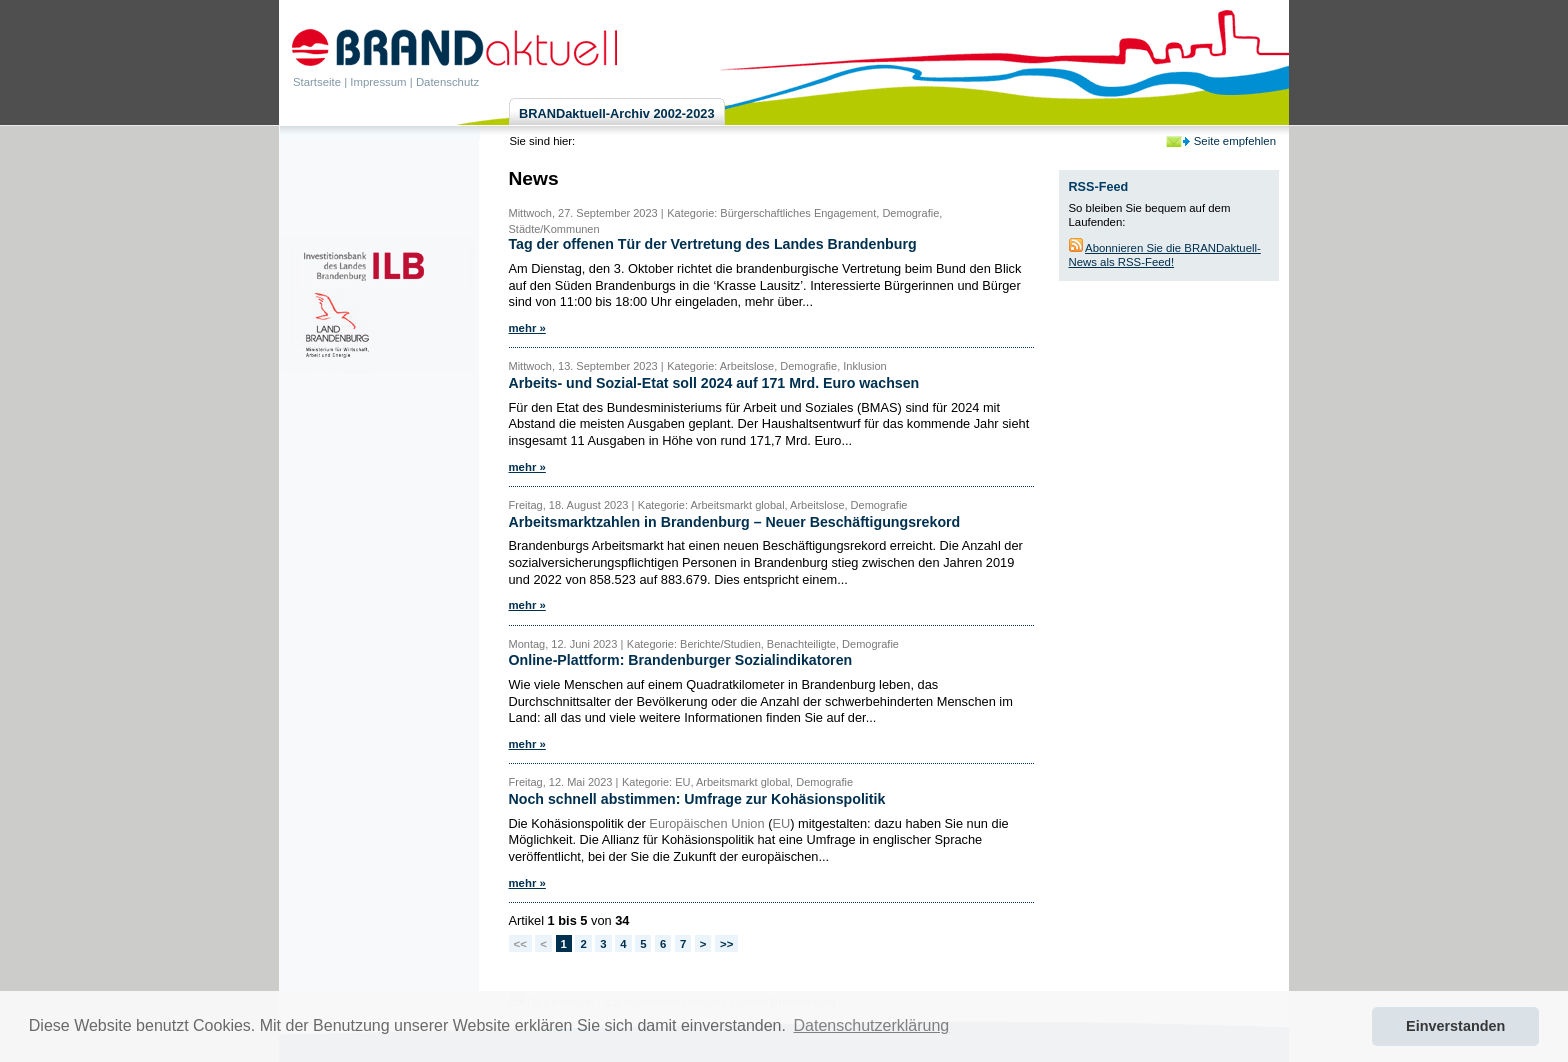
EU (781, 823)
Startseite (317, 82)
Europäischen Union (706, 823)
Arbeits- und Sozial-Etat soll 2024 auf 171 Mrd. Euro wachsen (714, 383)
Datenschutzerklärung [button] (872, 1025)
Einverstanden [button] (1455, 1026)
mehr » (527, 328)
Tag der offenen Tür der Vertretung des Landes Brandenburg (713, 244)
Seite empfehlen (1235, 141)
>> (726, 944)
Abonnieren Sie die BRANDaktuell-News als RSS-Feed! (1165, 255)
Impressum (378, 82)
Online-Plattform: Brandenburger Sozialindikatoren (681, 660)
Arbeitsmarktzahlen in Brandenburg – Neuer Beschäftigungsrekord (735, 522)
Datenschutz (447, 82)
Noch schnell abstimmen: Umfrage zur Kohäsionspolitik (697, 799)
